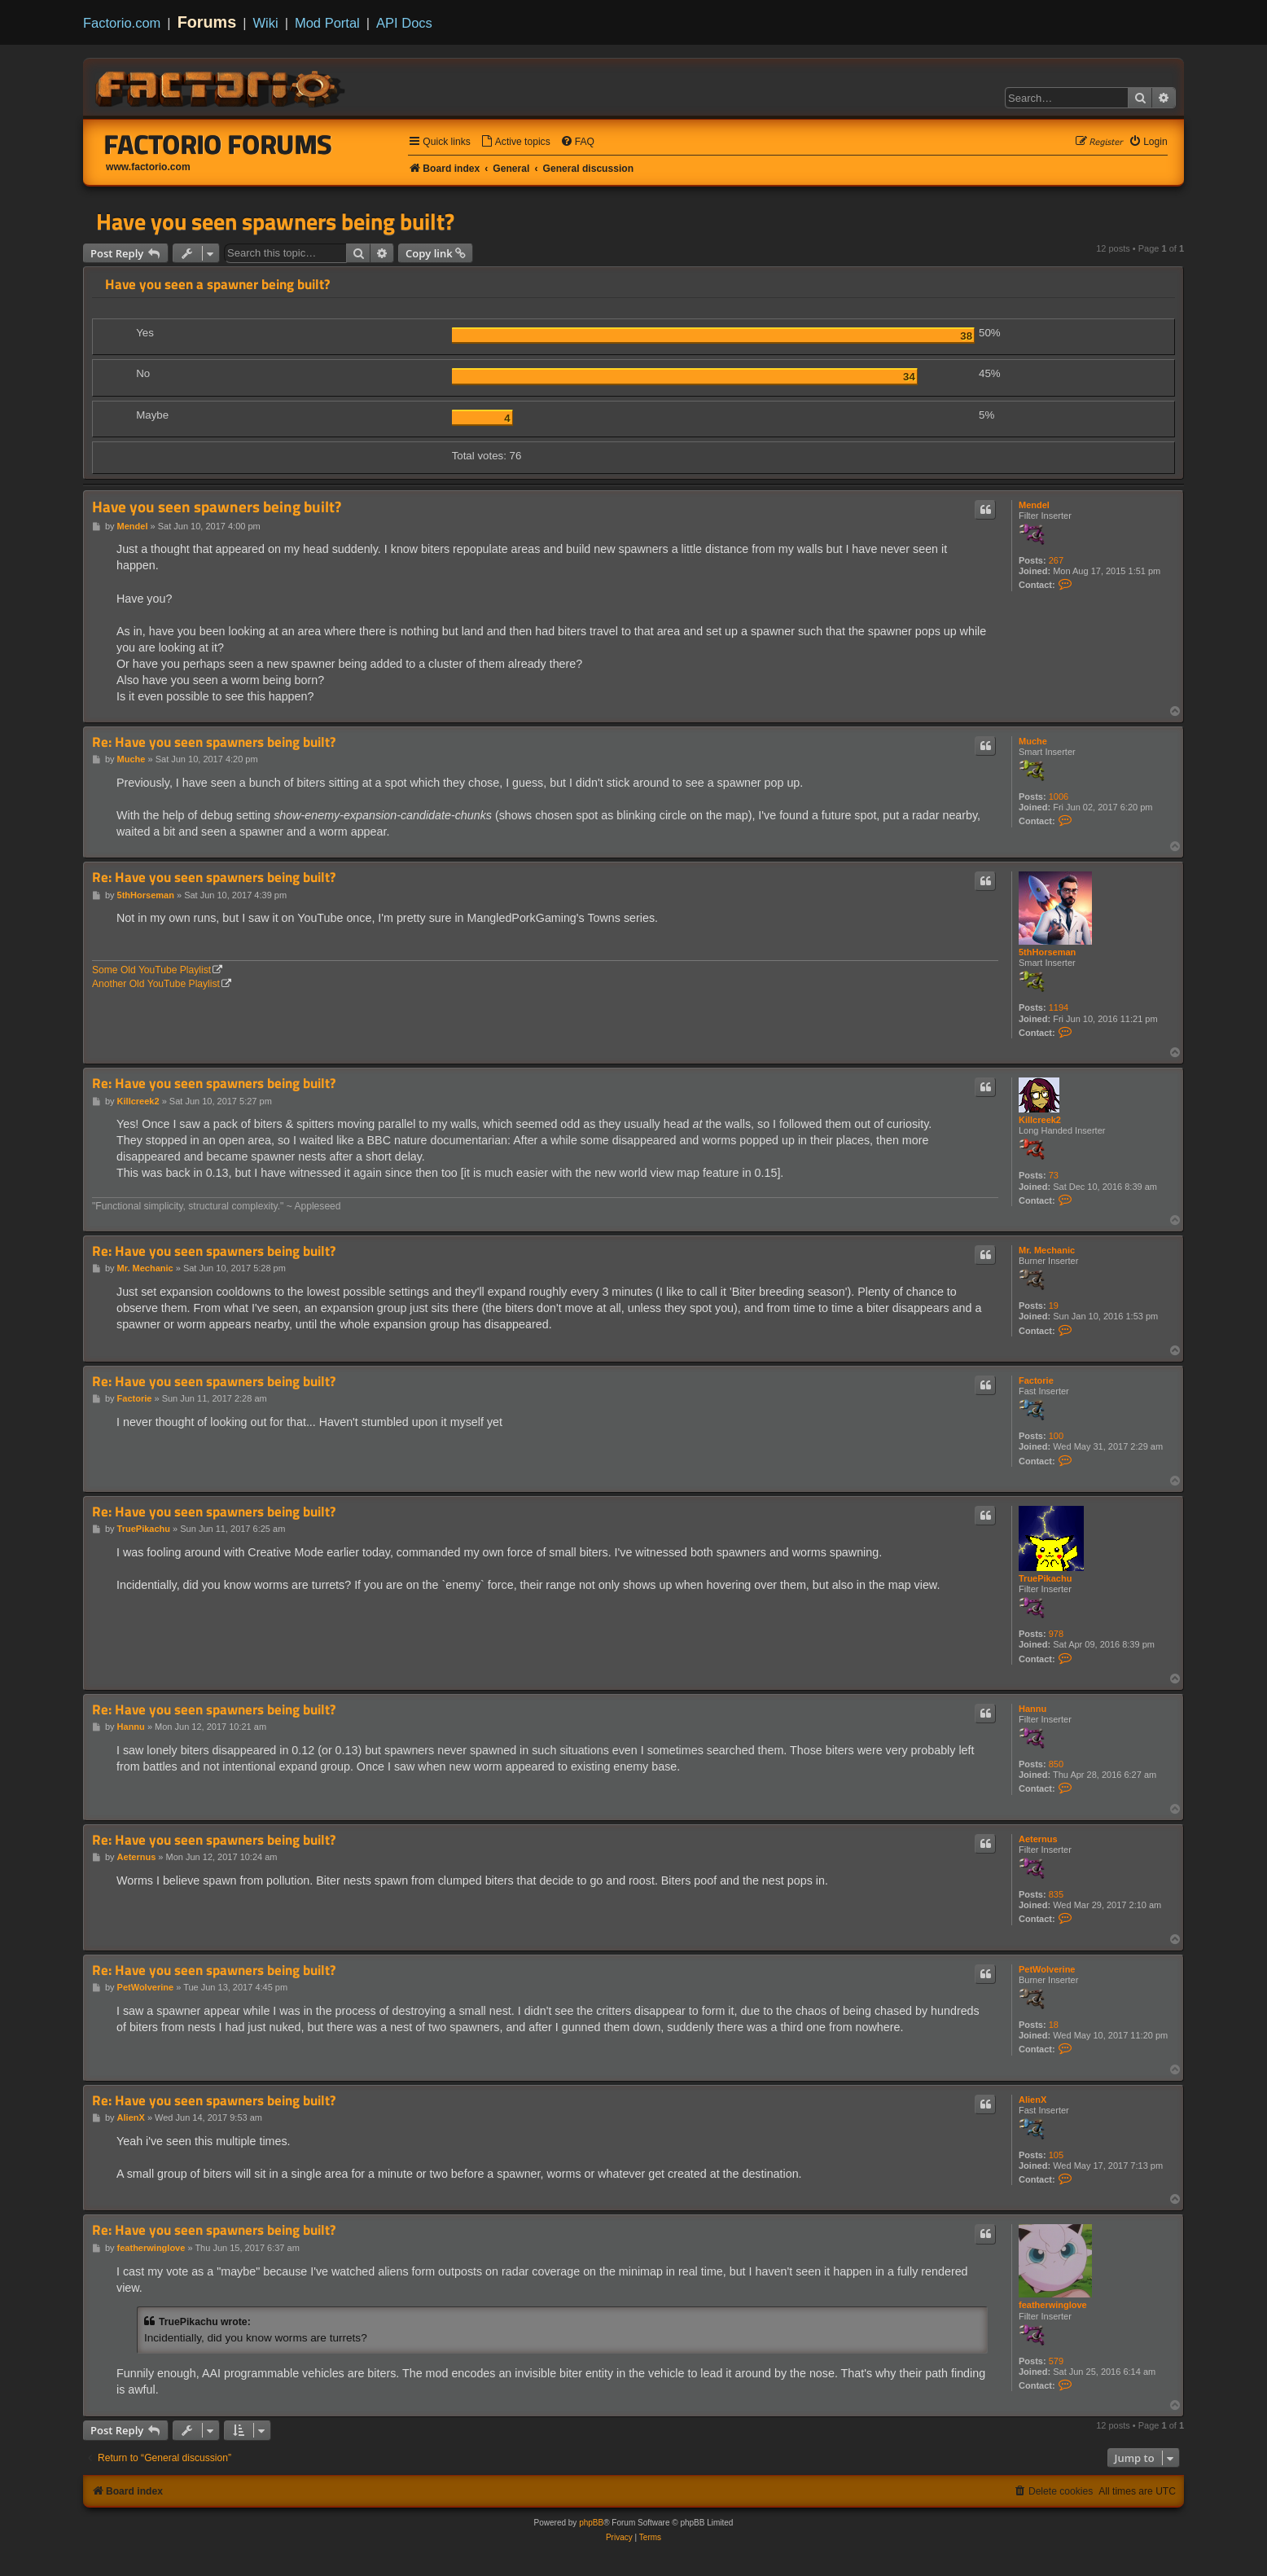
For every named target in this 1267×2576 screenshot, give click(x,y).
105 (1056, 2155)
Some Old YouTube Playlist (151, 970)
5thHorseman (1047, 952)
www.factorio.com (148, 167)
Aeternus (1038, 1839)
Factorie (1036, 1380)
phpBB (591, 2522)
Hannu (1032, 1709)
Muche (1033, 741)
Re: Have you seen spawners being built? (213, 742)
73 (1054, 1175)
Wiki (265, 22)
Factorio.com (121, 22)
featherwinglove (1053, 2305)
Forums (207, 22)
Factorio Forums (218, 144)
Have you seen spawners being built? (275, 221)
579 (1056, 2361)
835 (1056, 1894)
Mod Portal (327, 22)
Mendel (1034, 505)
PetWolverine (1047, 1969)
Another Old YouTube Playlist (156, 984)
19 (1054, 1305)
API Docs (404, 22)
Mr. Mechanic (1047, 1250)
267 (1056, 560)
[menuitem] (515, 142)
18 (1054, 2025)
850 (1056, 1764)
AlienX (1032, 2099)
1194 (1058, 1007)
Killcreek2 (1040, 1120)
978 (1056, 1634)
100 (1056, 1436)
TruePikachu (1045, 1578)
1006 (1058, 796)
